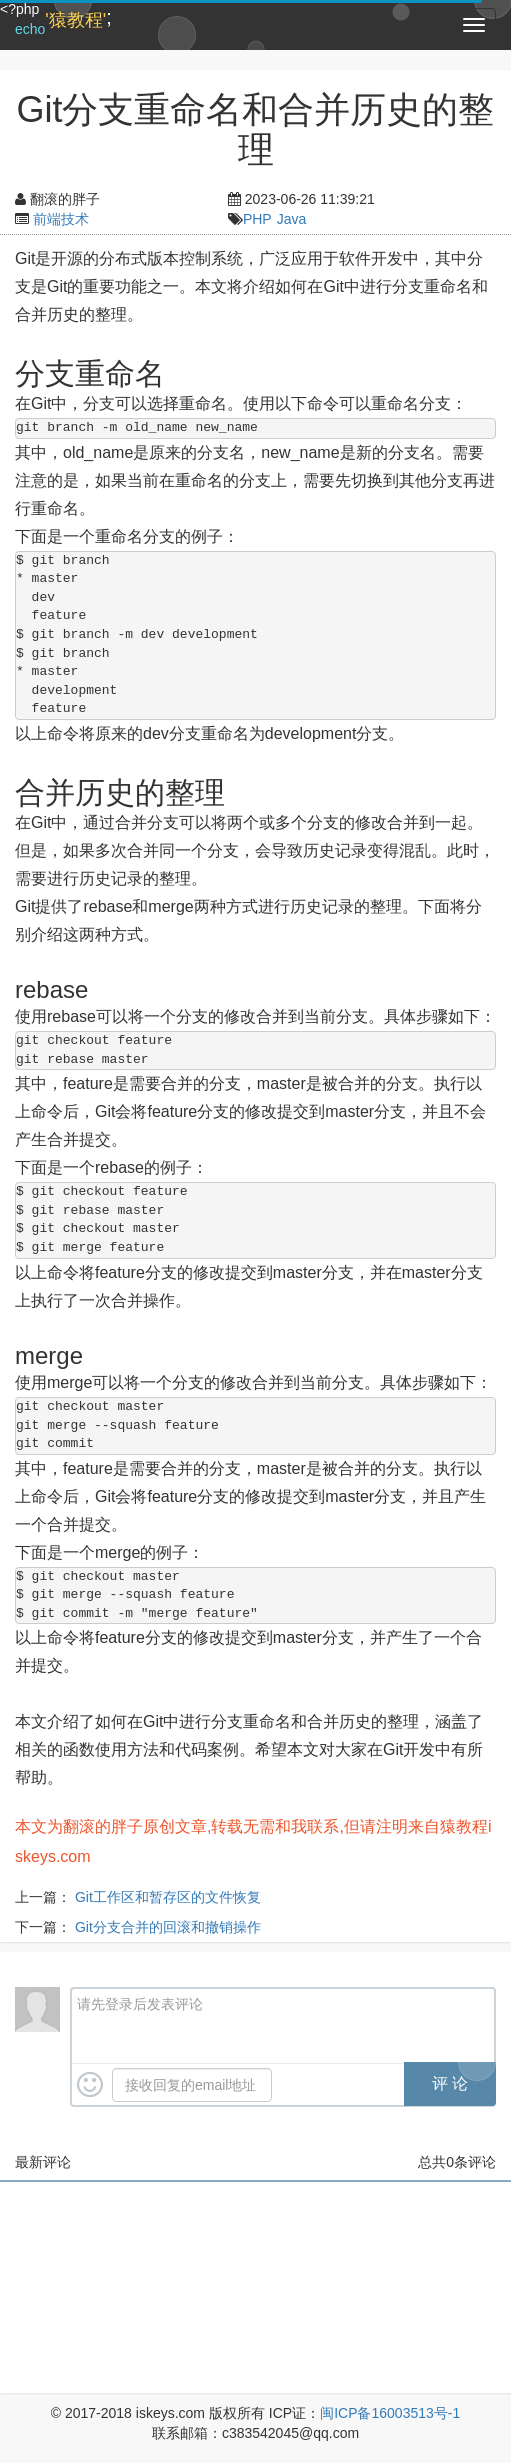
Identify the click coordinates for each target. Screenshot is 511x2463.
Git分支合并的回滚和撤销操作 (168, 1927)
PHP (257, 219)
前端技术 (61, 219)
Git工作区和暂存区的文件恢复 (168, 1897)
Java (292, 219)
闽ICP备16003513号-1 (390, 2413)
